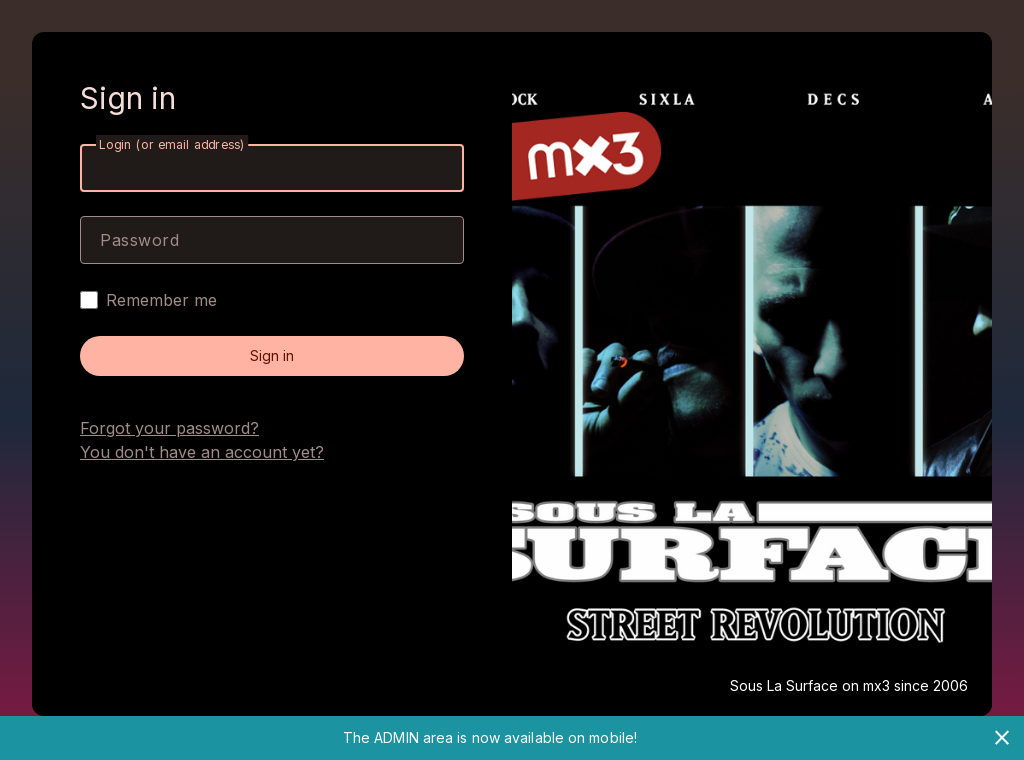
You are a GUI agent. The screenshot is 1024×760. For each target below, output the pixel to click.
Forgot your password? (169, 428)
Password (139, 240)
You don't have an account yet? (202, 452)
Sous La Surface (784, 685)
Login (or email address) (172, 144)
